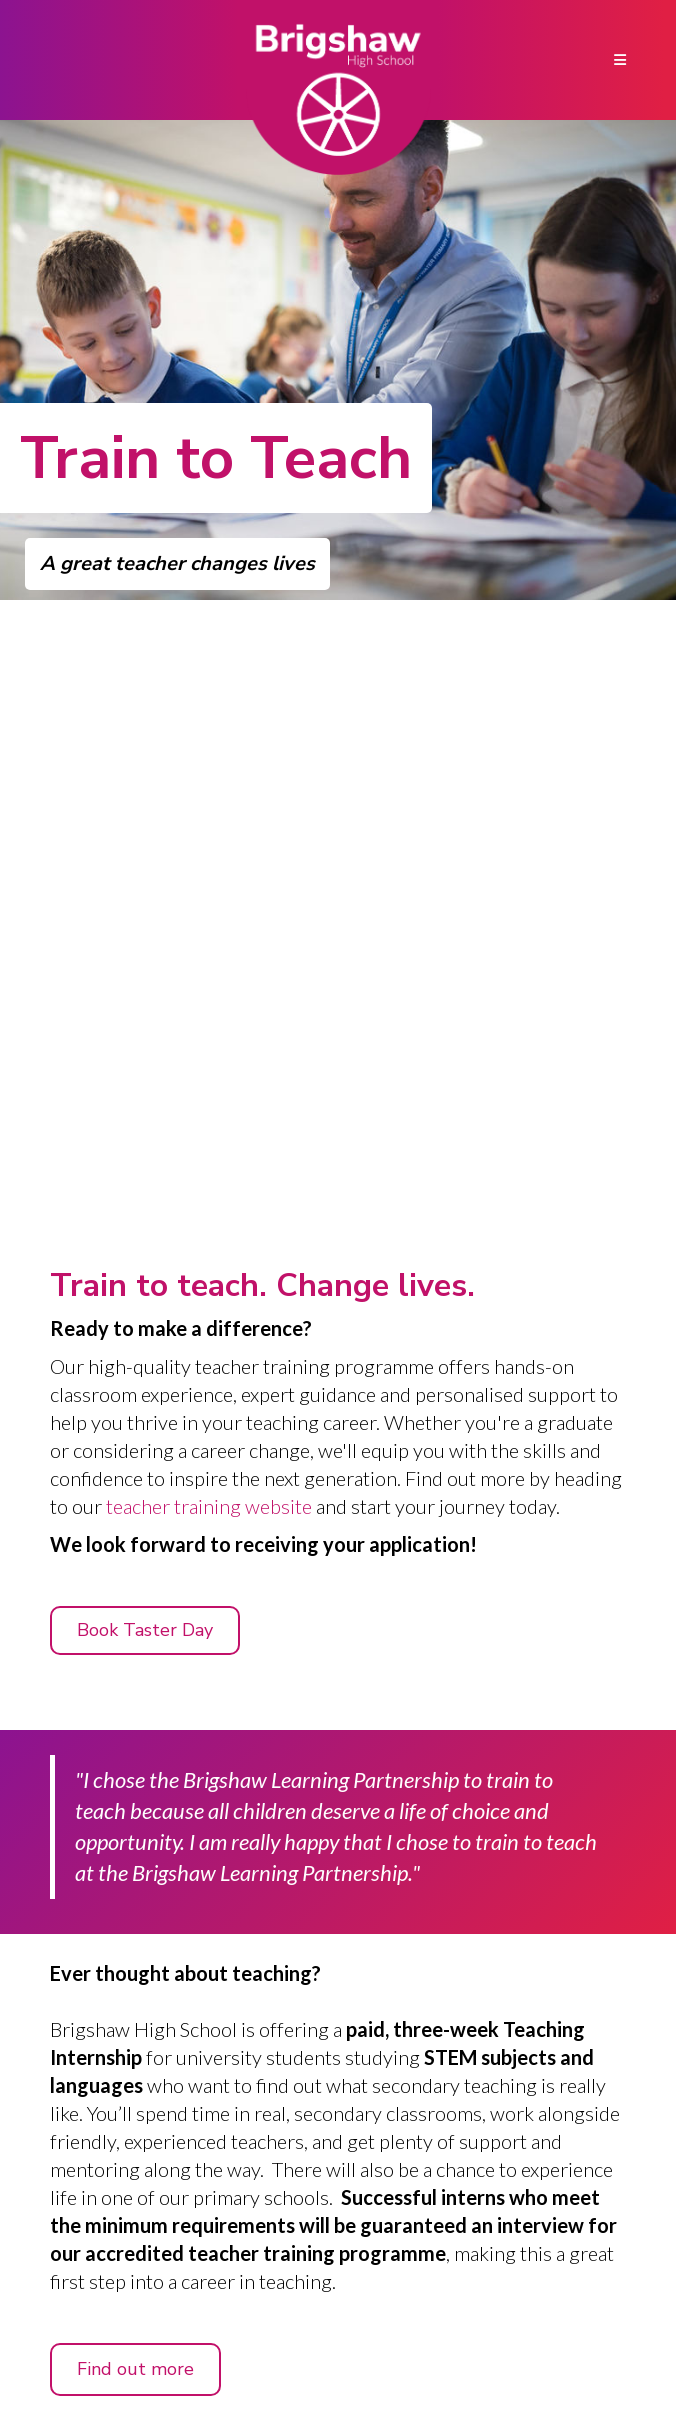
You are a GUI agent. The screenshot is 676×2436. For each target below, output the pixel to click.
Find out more (135, 2369)
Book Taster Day (145, 1630)
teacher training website (209, 1506)
